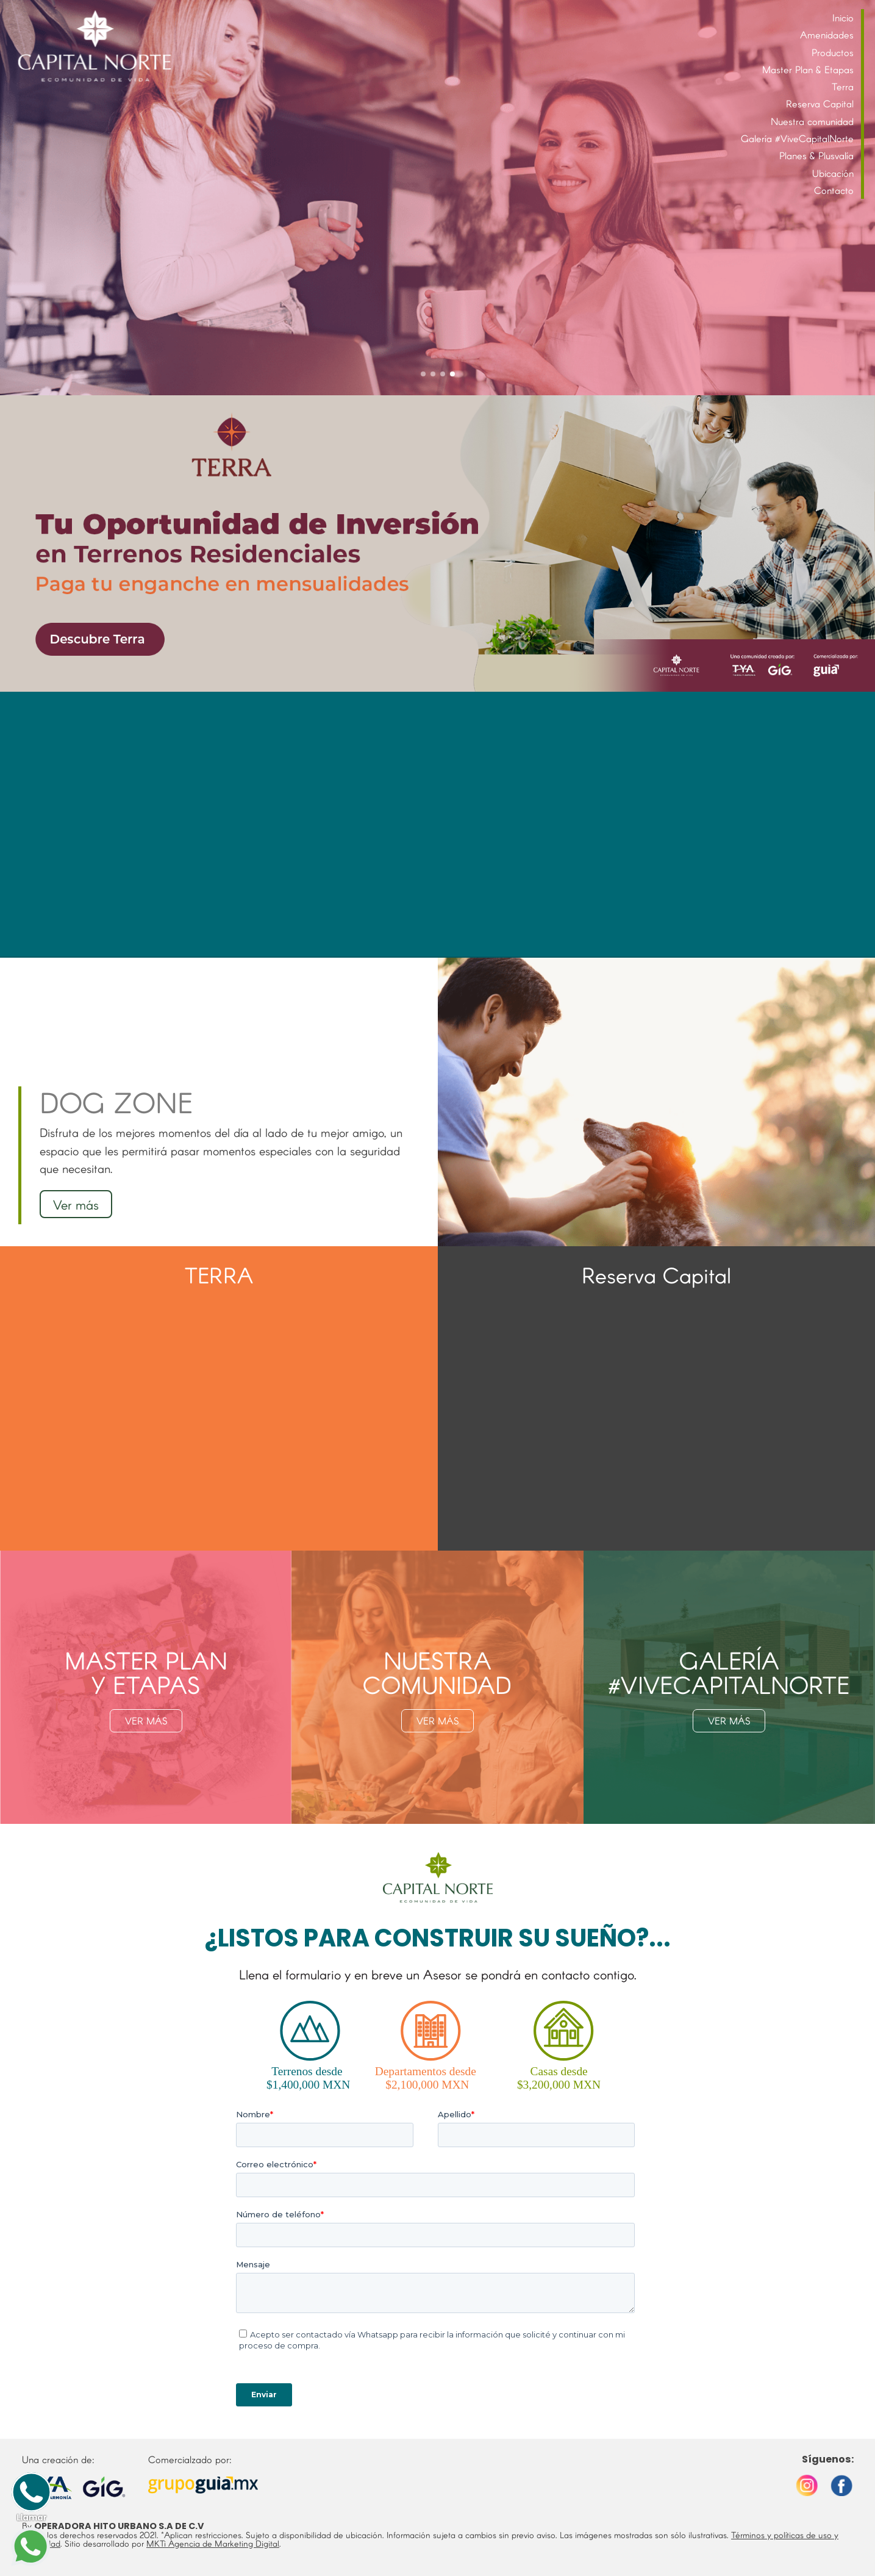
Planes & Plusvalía (816, 155)
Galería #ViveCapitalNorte (797, 138)
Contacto (834, 190)
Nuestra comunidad (812, 121)
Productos (833, 52)
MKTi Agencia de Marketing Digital (212, 2543)
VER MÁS (146, 1720)
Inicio (843, 17)
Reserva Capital (820, 103)
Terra (843, 86)
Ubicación (833, 173)
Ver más (76, 1204)
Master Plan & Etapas (808, 69)
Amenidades (827, 34)
